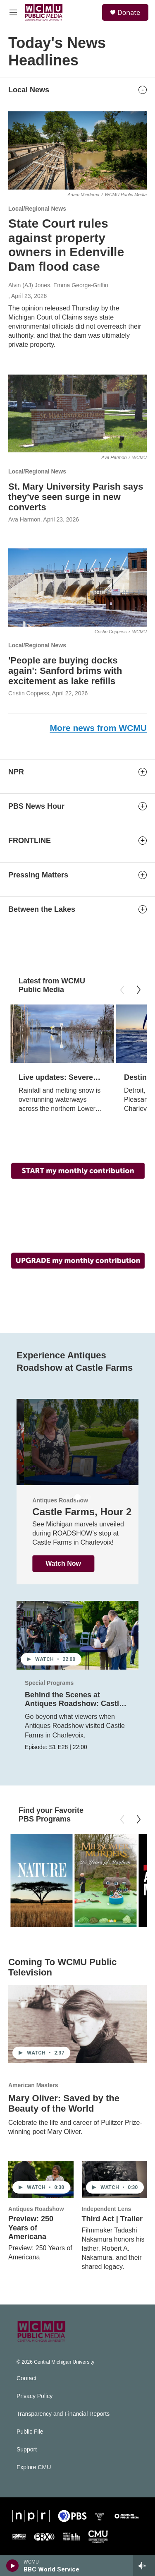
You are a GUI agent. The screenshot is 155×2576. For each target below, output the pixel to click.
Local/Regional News (37, 208)
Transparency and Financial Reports (63, 2414)
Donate (128, 12)
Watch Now (56, 1563)
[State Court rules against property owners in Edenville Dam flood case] (77, 150)
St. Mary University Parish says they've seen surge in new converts (75, 496)
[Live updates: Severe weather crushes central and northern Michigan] (62, 1033)
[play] (12, 2566)
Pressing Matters (38, 875)
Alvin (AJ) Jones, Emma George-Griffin (58, 285)
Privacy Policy (34, 2396)
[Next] (138, 990)
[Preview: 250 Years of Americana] (41, 2179)
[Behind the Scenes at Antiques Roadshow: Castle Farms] (77, 1635)
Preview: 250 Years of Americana (30, 2228)
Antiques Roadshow (36, 2209)
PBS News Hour (36, 806)
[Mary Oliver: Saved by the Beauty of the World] (77, 2024)
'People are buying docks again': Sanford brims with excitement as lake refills (65, 670)
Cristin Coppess (28, 693)
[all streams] (144, 2565)
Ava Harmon (24, 519)
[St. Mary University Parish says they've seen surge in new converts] (77, 413)
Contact (26, 2378)
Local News (28, 90)
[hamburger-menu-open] (13, 12)
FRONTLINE (29, 840)
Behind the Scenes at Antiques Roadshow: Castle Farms (74, 1703)
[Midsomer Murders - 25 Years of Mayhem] (105, 1880)
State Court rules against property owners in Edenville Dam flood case (66, 244)
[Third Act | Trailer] (114, 2179)
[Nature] (41, 1880)
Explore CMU (34, 2467)
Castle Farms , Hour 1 (76, 1511)
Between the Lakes (41, 909)
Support (27, 2449)
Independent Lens (106, 2209)
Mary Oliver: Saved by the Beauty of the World (63, 2103)
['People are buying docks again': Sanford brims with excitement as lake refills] (77, 587)
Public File (30, 2432)
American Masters (33, 2085)
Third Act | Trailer (112, 2219)
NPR (16, 772)
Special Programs (49, 1683)
